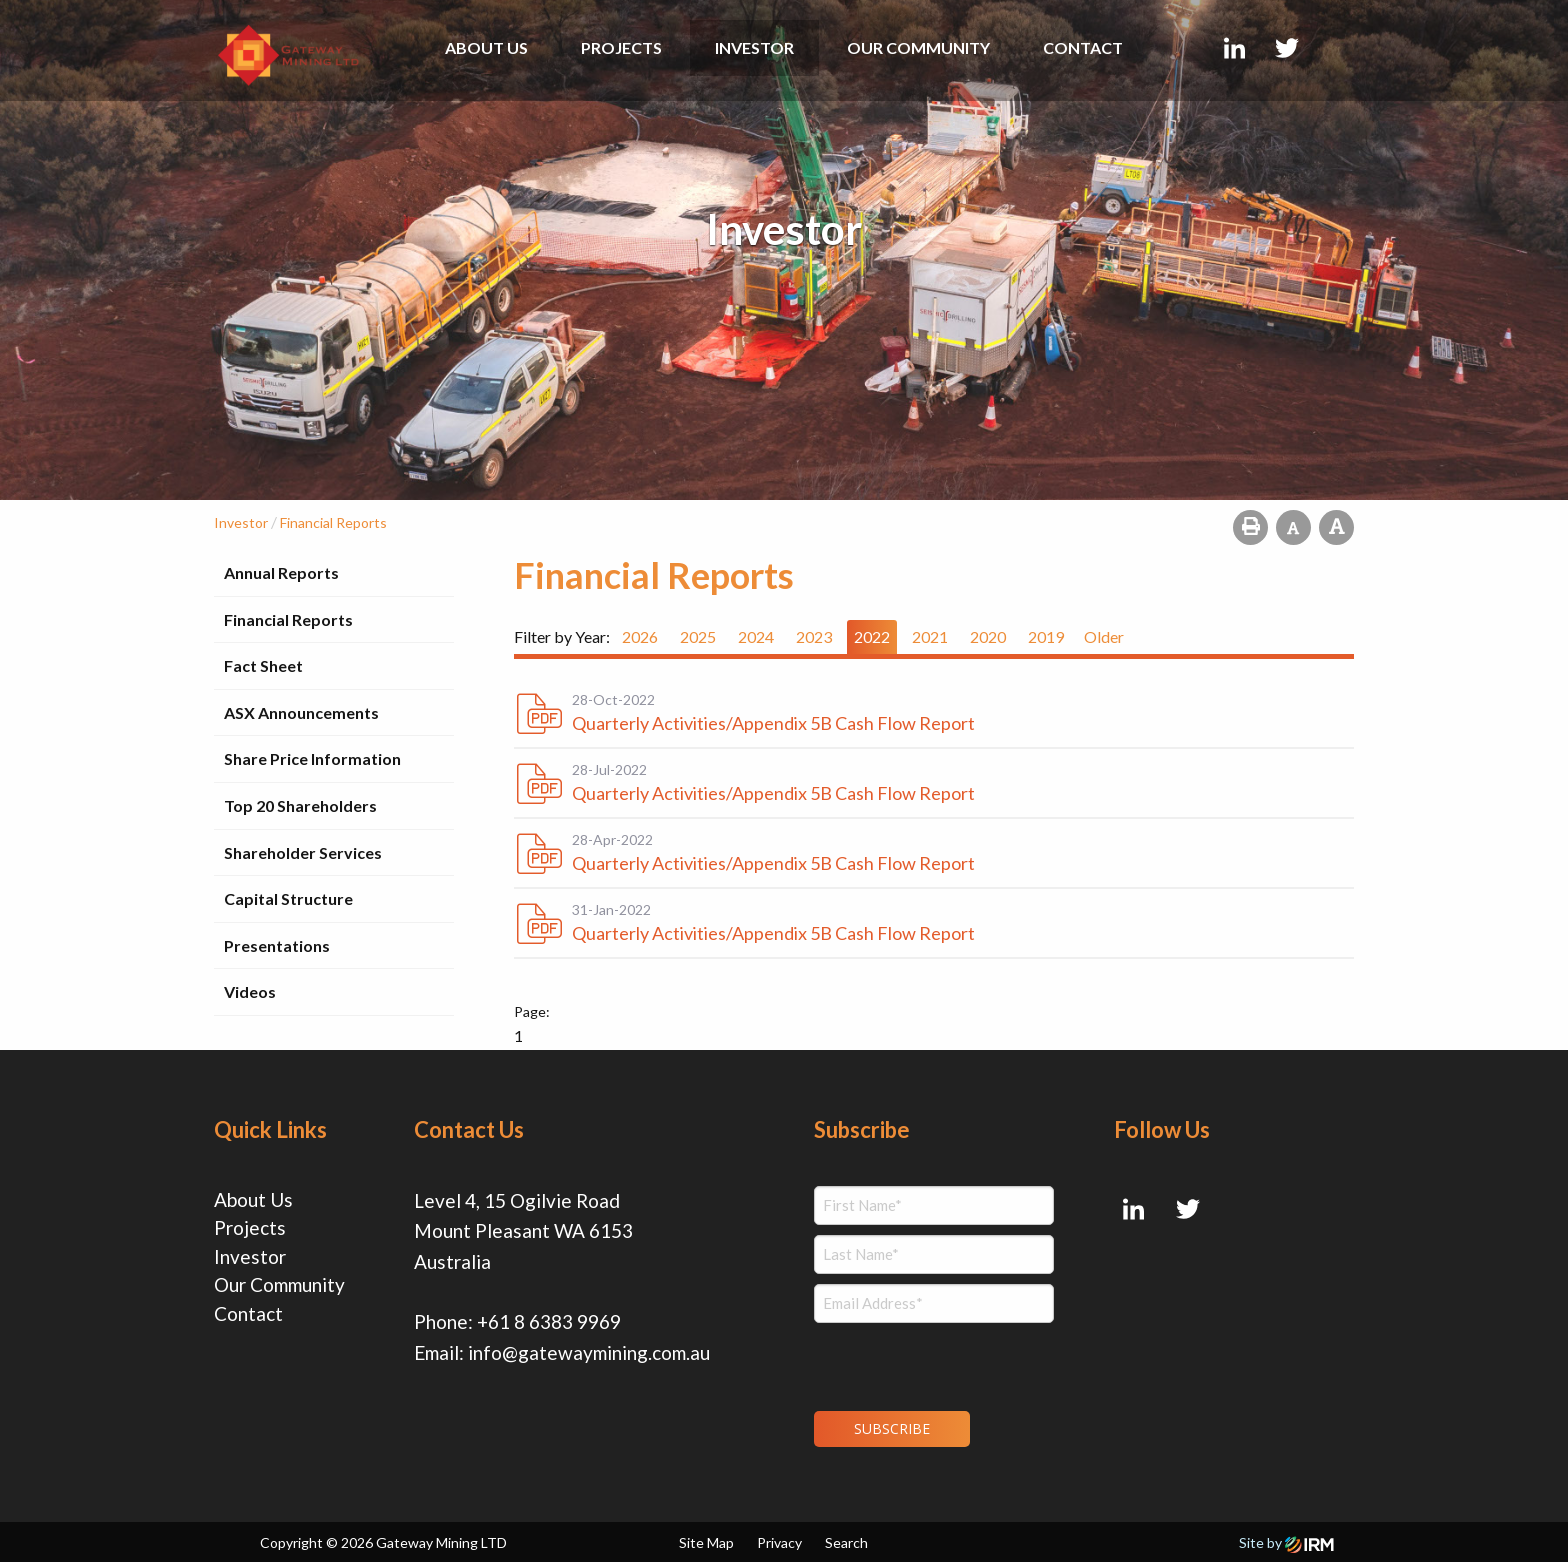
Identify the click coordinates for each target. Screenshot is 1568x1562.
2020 (988, 636)
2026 (640, 636)
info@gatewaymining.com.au (589, 1352)
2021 (930, 636)
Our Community (918, 47)
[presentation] (935, 1364)
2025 (698, 636)
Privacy (779, 1542)
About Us (486, 47)
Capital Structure (288, 898)
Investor (754, 47)
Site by (1286, 1542)
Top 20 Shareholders (300, 805)
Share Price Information (312, 758)
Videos (250, 991)
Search (846, 1542)
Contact (1083, 47)
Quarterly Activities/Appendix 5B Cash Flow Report (773, 723)
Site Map (706, 1542)
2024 (756, 636)
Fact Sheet (263, 665)
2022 (872, 636)
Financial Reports (288, 619)
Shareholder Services (303, 852)
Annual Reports (281, 572)
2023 (814, 636)
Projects (621, 47)
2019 (1046, 636)
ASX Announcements (301, 712)
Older (1104, 636)
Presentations (277, 945)
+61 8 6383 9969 (549, 1321)
